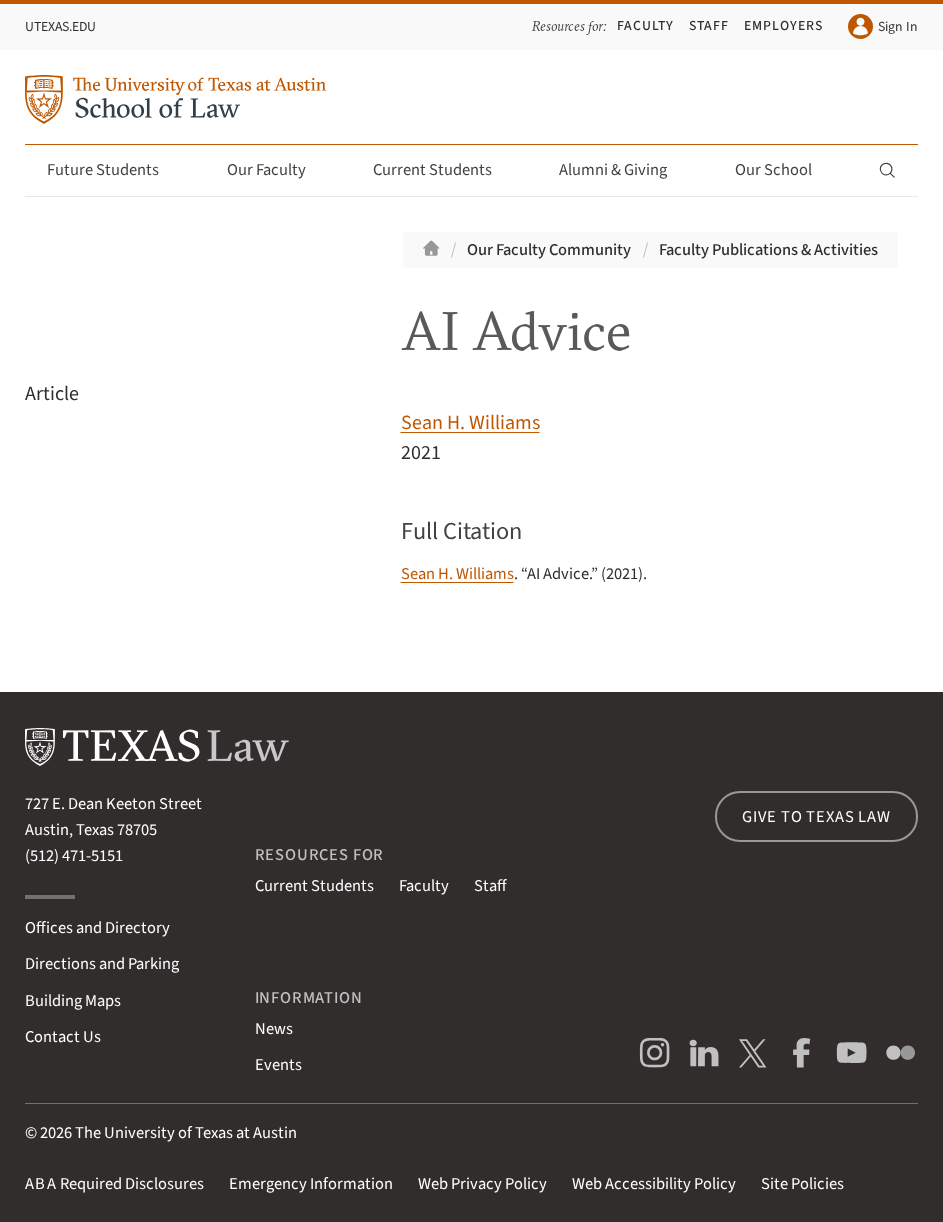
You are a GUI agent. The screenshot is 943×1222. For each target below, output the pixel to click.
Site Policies (802, 1184)
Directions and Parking (102, 964)
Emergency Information (311, 1184)
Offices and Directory (97, 928)
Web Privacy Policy (482, 1184)
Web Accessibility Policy (654, 1184)
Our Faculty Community (549, 250)
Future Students (114, 170)
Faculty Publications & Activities (768, 250)
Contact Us (63, 1037)
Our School (785, 170)
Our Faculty (278, 170)
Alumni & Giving (624, 170)
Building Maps (73, 1001)
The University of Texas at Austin (186, 1133)
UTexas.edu (60, 27)
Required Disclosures (114, 1184)
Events (278, 1065)
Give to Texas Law (816, 817)
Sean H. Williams (470, 422)
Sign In (883, 26)
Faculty (645, 26)
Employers (783, 26)
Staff (709, 26)
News (274, 1029)
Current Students (444, 170)
